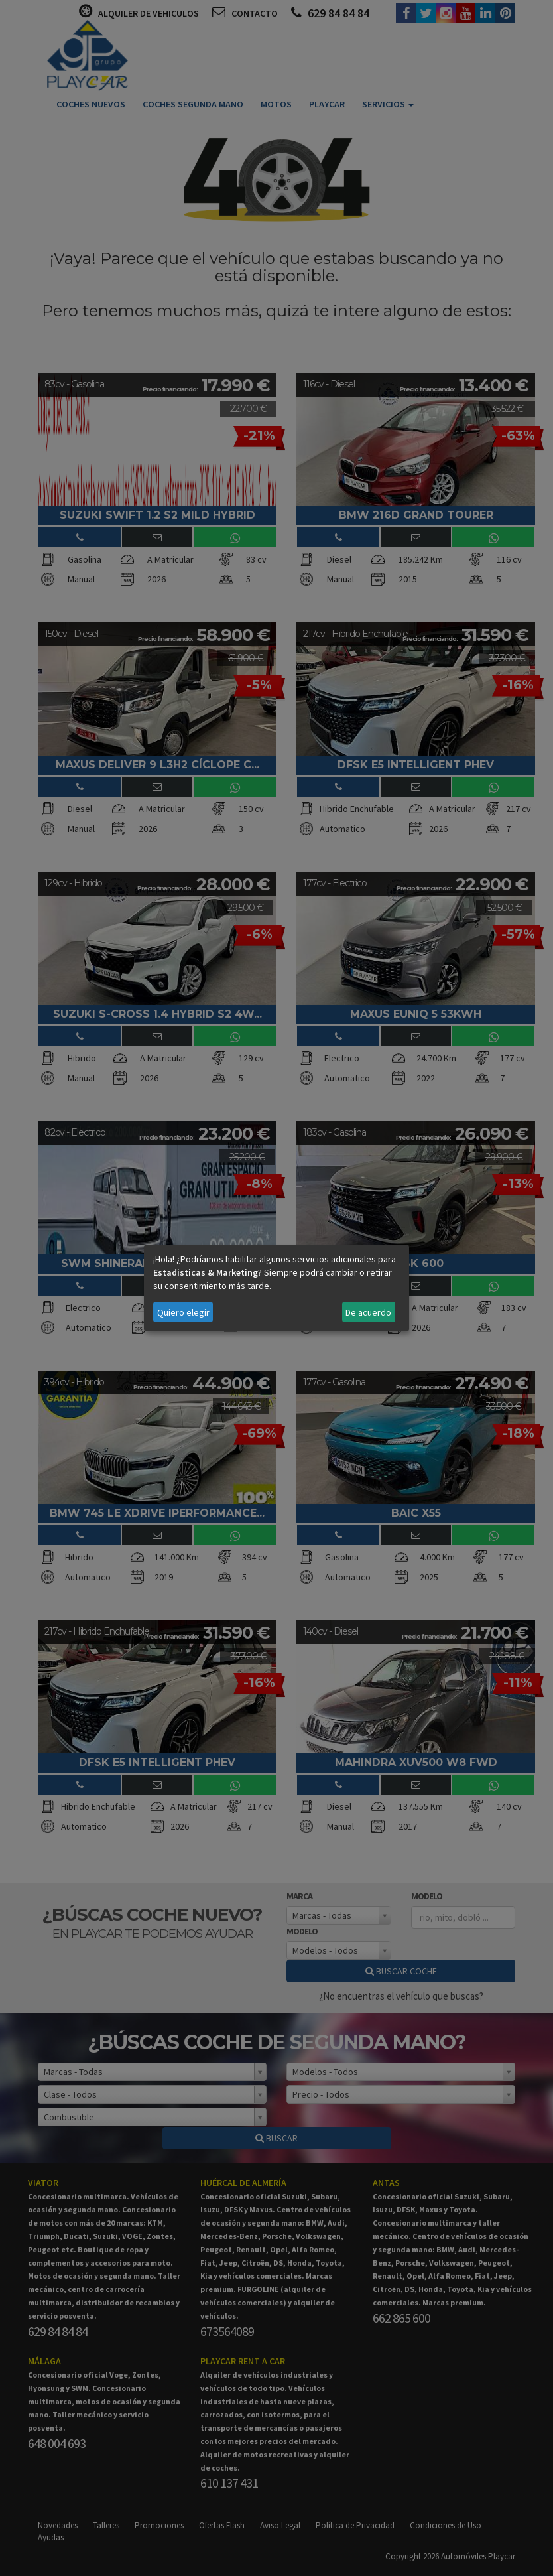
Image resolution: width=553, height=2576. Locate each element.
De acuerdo (368, 1312)
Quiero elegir (183, 1312)
